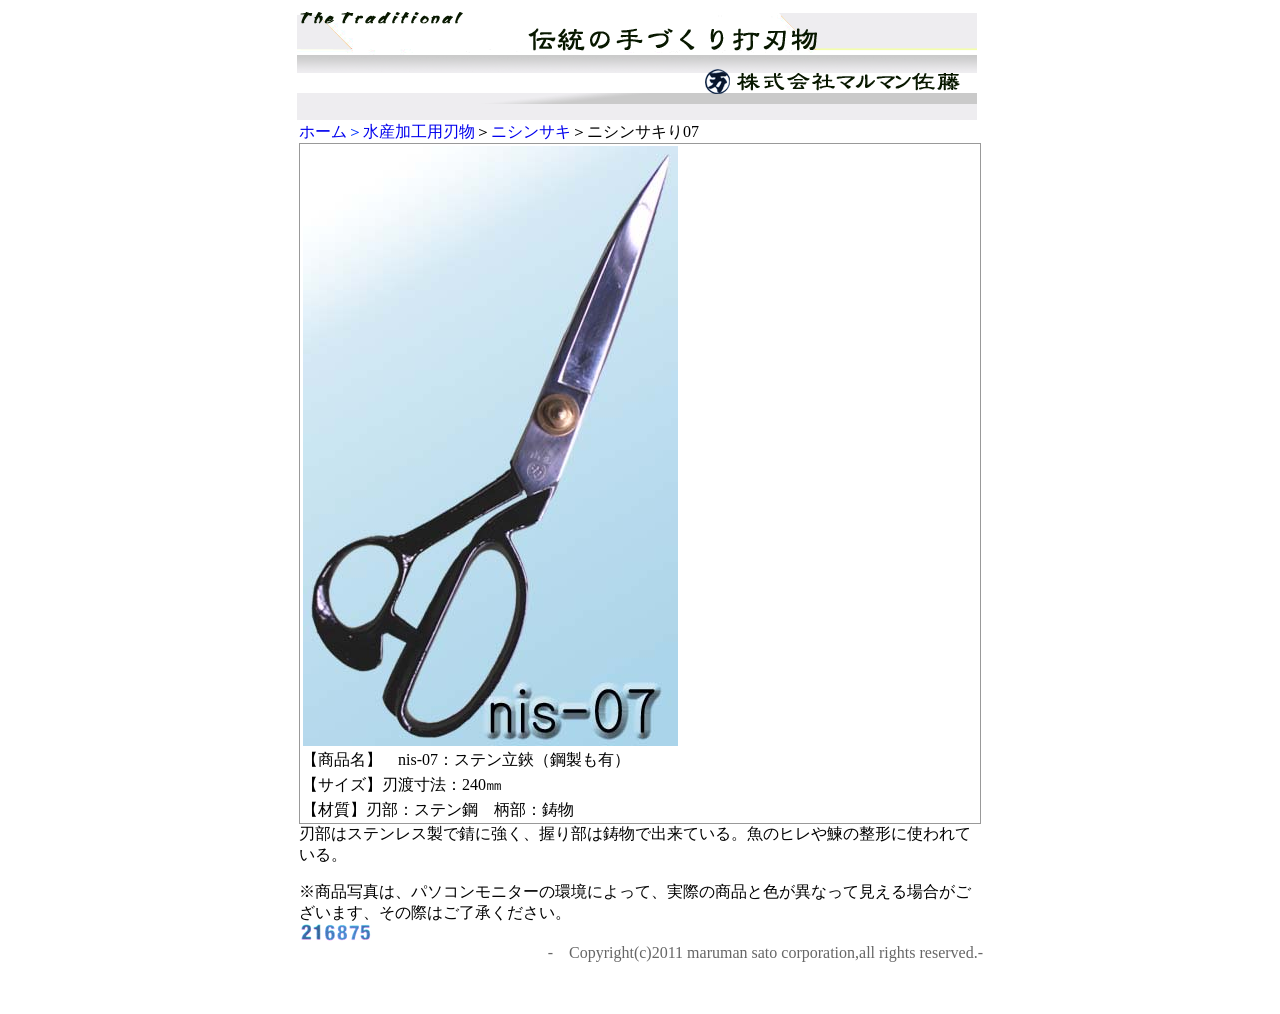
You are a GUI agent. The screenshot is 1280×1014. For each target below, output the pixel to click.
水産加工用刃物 (419, 131)
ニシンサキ (531, 131)
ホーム (323, 131)
